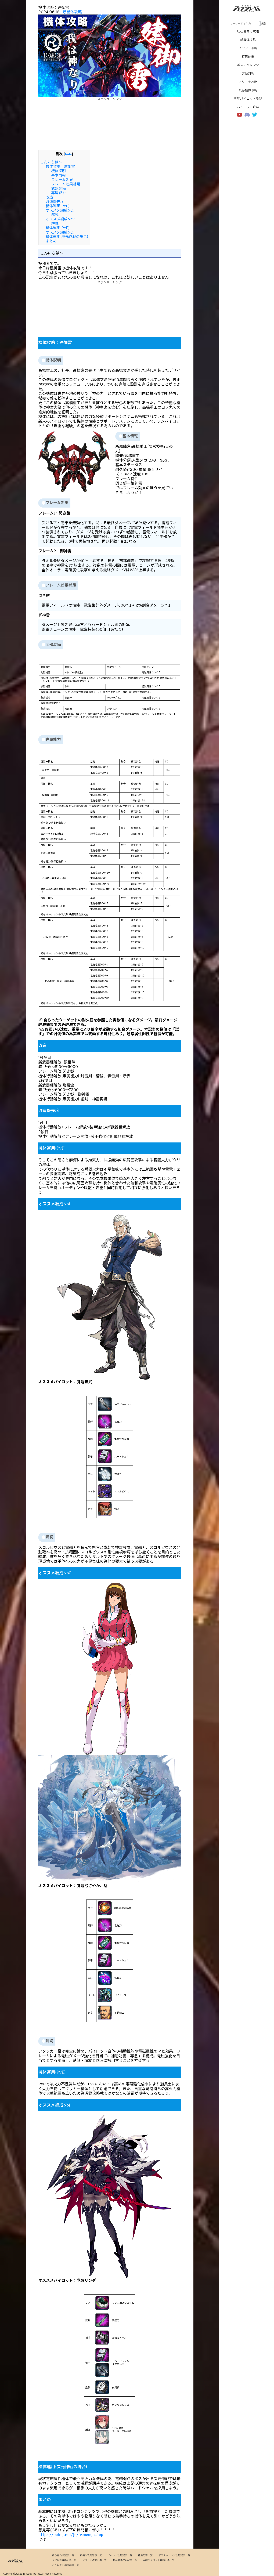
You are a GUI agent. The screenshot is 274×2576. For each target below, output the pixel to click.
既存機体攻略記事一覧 (125, 2560)
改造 (49, 197)
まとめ (51, 241)
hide (68, 154)
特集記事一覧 (145, 2555)
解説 (55, 215)
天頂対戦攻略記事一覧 (64, 2560)
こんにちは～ (51, 162)
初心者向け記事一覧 (63, 2555)
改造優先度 (55, 202)
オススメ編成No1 (60, 210)
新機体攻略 (72, 12)
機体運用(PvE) (58, 228)
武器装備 (58, 188)
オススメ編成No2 (60, 219)
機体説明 (58, 171)
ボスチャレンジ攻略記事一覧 (174, 2555)
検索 (263, 23)
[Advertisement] (109, 125)
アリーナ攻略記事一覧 (94, 2560)
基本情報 (58, 175)
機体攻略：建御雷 (60, 166)
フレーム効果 (62, 180)
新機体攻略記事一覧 (91, 2555)
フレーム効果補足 (65, 184)
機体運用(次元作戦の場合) (67, 237)
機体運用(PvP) (58, 206)
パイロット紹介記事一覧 (65, 2564)
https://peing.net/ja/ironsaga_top (70, 2535)
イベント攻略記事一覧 (120, 2555)
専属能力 (58, 193)
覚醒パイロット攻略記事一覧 (159, 2560)
